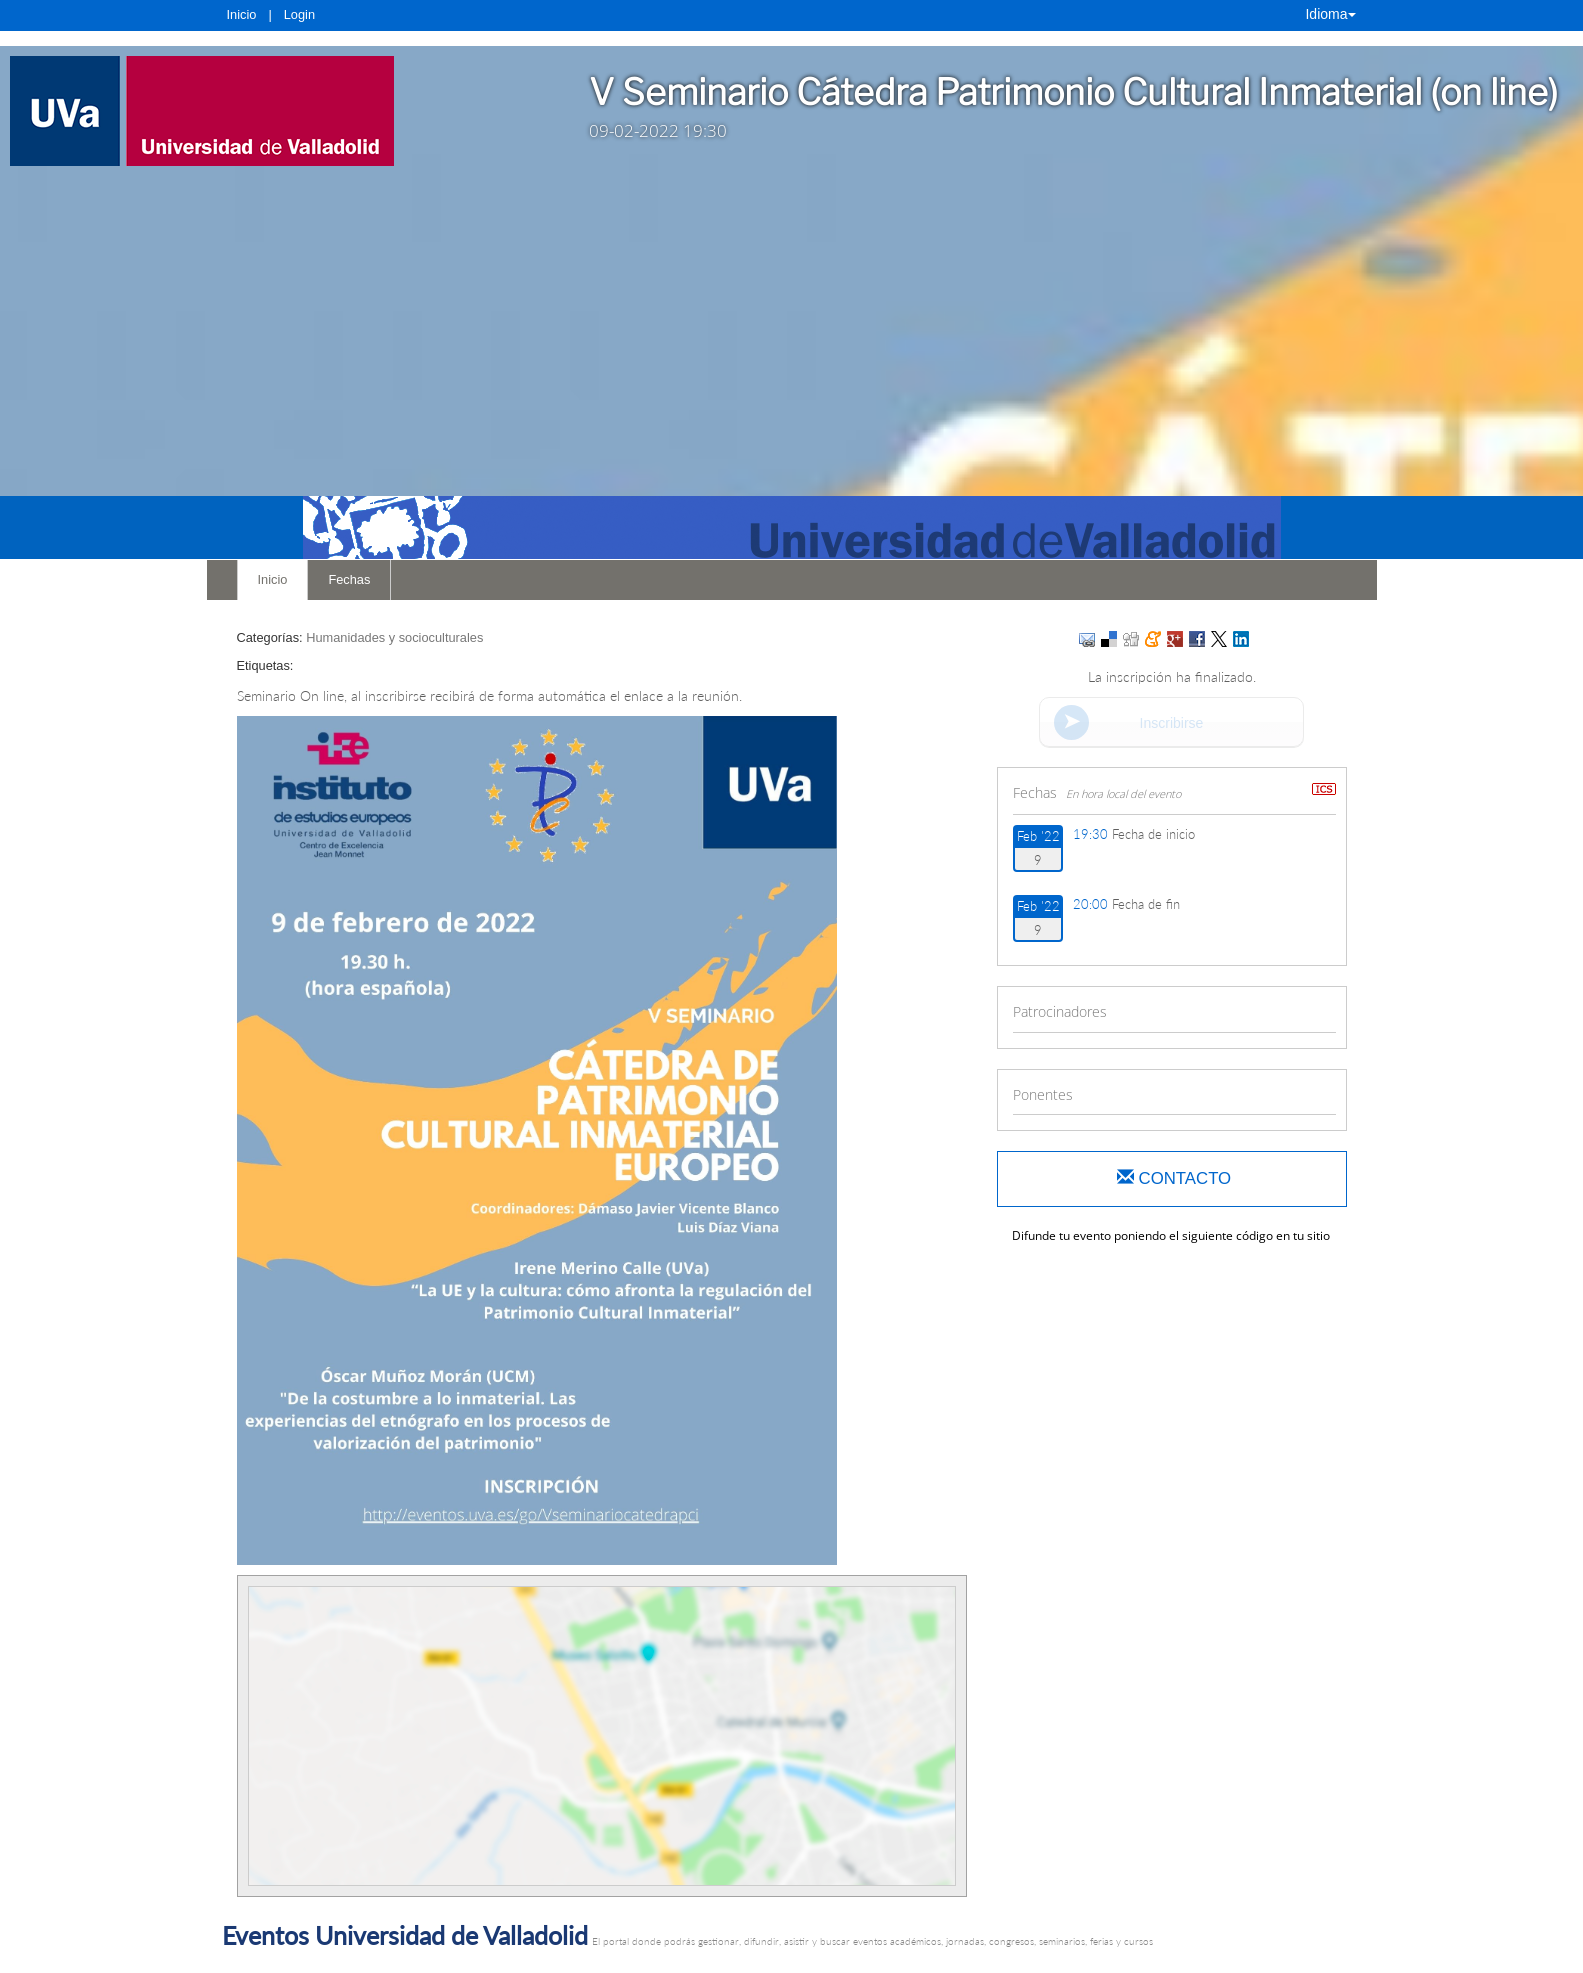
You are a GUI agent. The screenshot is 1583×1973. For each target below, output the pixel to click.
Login (299, 14)
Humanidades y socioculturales (394, 637)
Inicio (242, 14)
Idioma (1330, 14)
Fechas (349, 579)
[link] (254, 111)
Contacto (1174, 1178)
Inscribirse (1172, 723)
